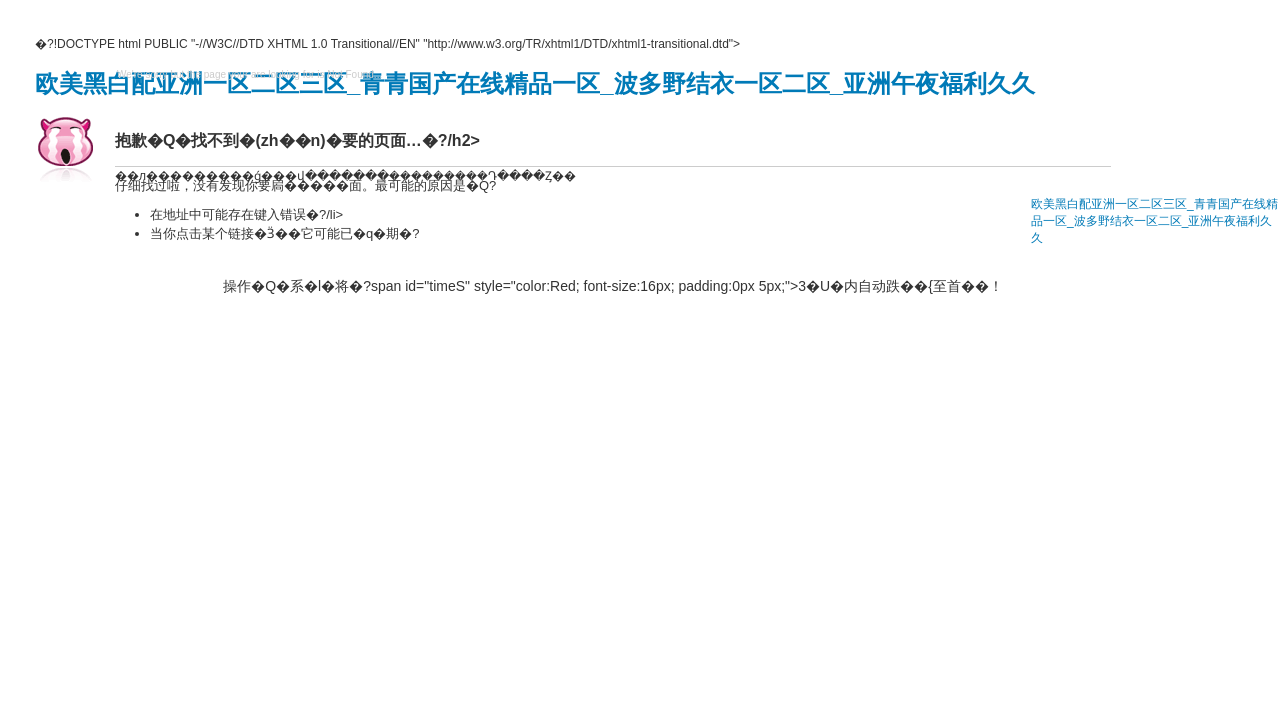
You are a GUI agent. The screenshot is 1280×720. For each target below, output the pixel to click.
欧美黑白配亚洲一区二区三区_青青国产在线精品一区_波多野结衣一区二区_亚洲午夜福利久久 (535, 83)
